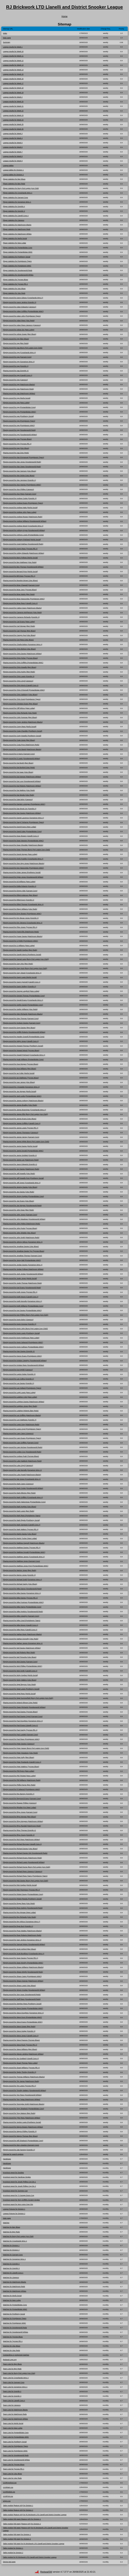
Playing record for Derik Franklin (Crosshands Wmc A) (23, 859)
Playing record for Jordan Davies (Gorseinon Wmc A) (23, 1265)
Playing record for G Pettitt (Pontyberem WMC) (20, 941)
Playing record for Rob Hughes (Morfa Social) (20, 1885)
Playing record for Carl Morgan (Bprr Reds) (19, 626)
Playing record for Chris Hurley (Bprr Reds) (19, 672)
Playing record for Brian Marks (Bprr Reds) (19, 594)
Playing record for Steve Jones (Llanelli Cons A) (21, 2036)
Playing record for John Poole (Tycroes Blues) (20, 1228)
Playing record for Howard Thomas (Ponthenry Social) (23, 1046)
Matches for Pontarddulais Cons (15, 2305)
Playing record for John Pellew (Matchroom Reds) (21, 1224)
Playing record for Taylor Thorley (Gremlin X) (19, 2072)
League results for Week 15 (13, 74)
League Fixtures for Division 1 (14, 2209)
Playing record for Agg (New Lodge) (16, 403)
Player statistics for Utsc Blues (14, 289)
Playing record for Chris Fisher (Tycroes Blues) (20, 658)
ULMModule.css (9, 2492)
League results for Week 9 (13, 161)
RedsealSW (43, 2572)
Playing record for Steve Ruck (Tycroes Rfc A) (20, 2045)
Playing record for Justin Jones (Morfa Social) (20, 1278)
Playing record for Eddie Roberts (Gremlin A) (19, 886)
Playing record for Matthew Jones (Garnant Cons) (21, 1561)
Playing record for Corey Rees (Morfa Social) (19, 727)
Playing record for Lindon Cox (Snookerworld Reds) (22, 1452)
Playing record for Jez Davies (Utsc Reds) (18, 1192)
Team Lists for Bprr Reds (12, 2369)
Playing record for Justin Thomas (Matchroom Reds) (22, 1283)
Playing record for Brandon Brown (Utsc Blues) (20, 580)
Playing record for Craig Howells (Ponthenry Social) (22, 736)
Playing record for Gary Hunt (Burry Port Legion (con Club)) (25, 968)
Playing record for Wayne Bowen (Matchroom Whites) (23, 2127)
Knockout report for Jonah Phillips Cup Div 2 (19, 2186)
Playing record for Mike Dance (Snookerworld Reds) (22, 1589)
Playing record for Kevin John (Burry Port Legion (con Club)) (25, 1329)
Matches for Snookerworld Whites (15, 2332)
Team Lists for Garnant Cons (13, 2382)
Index (5, 33)
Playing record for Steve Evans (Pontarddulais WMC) (23, 2022)
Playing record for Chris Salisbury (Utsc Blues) (20, 695)
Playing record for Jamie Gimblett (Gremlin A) (20, 1155)
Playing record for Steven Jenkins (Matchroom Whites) (23, 2054)
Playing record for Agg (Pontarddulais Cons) (19, 407)
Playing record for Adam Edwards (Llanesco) (19, 307)
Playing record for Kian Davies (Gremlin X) (19, 1351)
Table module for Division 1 (13, 2548)
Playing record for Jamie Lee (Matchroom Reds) (21, 1160)
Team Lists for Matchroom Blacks (15, 2410)
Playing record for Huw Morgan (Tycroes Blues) (20, 1064)
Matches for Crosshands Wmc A (15, 2241)
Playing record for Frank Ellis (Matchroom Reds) (21, 932)
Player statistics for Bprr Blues (14, 179)
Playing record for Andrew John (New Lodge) (19, 512)
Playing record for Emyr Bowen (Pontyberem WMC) (22, 914)
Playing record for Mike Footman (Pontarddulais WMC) (23, 1602)
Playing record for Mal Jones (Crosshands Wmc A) (22, 1479)
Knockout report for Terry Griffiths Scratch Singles (21, 2200)
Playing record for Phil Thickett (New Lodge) (19, 1776)
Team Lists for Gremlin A (12, 2391)
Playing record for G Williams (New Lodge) (19, 946)
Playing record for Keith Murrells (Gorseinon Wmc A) (22, 1301)
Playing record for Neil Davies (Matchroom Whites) (22, 1648)
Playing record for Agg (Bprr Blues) (16, 339)
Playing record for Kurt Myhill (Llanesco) (18, 1370)
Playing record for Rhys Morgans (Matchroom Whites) (23, 1821)
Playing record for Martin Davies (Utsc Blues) (20, 1534)
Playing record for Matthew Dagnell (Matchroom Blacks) (24, 1543)
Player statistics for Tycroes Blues (15, 280)
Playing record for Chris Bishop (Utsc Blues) (19, 649)
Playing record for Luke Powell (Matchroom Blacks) (22, 1475)
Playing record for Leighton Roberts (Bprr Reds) (21, 1411)
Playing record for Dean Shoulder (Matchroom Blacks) (23, 845)
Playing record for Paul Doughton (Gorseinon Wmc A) (23, 1721)
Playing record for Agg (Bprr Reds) (16, 343)
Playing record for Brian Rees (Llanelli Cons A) (20, 603)
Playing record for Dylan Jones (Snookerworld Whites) (23, 877)
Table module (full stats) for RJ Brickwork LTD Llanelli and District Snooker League (33, 2544)
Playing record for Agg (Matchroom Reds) (18, 389)
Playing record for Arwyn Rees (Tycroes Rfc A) (20, 549)
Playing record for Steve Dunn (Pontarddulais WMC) (22, 2017)
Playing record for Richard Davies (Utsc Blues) (20, 1849)
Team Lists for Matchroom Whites (15, 2419)
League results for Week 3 (13, 133)
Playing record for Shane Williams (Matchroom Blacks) (23, 1967)
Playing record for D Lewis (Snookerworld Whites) (21, 758)
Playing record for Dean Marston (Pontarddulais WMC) (23, 841)
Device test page (9, 2562)
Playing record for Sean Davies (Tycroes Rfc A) (20, 1958)
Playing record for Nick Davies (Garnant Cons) (20, 1662)
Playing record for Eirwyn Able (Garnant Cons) (20, 891)
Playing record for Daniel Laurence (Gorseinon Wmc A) (23, 818)
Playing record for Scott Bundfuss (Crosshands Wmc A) (23, 1954)
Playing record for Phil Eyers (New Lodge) (18, 1771)
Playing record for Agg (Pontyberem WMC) (19, 425)
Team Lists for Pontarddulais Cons (16, 2432)
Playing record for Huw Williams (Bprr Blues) (19, 1069)
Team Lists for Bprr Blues (12, 2364)
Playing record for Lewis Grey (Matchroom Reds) (21, 1424)
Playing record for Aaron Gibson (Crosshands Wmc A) (23, 298)
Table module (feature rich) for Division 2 (18, 2510)
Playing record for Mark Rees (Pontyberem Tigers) (21, 1516)
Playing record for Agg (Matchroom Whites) (19, 393)
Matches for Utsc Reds (11, 2350)
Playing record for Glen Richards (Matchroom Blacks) (23, 1014)
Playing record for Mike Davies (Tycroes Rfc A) (20, 1598)
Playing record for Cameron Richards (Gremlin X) (21, 617)
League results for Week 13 (13, 65)
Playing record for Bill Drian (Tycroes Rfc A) (19, 576)
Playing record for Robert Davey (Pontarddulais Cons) (23, 1894)
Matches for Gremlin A (11, 2264)
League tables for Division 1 (13, 170)
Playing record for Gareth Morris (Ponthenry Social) (22, 954)
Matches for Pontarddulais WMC (15, 2309)
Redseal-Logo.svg (10, 2360)
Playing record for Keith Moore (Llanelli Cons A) (20, 1297)
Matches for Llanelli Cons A (13, 2273)
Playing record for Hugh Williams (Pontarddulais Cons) (23, 1059)
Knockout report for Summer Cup (15, 2191)
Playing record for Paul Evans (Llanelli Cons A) (20, 1725)
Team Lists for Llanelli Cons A (14, 2401)
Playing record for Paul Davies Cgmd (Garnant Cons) (23, 1716)
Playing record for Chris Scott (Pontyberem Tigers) (21, 699)
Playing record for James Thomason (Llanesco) (20, 1133)
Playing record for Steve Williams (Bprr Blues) (20, 2049)
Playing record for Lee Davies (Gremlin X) (18, 1383)
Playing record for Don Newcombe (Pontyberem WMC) (23, 868)
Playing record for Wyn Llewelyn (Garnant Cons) (21, 2145)
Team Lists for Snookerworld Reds (16, 2455)
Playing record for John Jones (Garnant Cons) (20, 1215)
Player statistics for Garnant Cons (15, 197)
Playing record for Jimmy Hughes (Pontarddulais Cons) (23, 1196)
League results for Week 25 (13, 124)
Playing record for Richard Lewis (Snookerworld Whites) (24, 1862)
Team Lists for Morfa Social (13, 2423)
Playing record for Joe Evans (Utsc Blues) (18, 1201)
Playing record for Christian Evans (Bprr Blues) (20, 704)
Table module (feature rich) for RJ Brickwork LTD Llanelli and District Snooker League (34, 2515)
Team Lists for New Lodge (12, 2428)
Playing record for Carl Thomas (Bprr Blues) (19, 631)
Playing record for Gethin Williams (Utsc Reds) (20, 1009)
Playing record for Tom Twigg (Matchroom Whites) (21, 2099)
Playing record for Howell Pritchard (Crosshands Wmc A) (24, 1055)
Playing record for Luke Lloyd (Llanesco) (18, 1465)
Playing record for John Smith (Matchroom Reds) (21, 1237)
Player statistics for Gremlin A (14, 206)
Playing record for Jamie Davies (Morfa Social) (20, 1146)
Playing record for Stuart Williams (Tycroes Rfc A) (21, 2068)
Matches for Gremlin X (11, 2268)
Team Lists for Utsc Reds (12, 2478)
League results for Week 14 (13, 70)
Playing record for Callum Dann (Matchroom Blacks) (22, 608)
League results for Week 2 (13, 97)
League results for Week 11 (13, 56)
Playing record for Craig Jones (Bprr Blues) (19, 740)
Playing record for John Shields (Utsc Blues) (19, 1233)
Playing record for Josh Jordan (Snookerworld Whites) (23, 1274)
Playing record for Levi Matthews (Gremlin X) (19, 1420)
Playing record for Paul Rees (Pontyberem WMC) (21, 1739)
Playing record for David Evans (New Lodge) (19, 827)
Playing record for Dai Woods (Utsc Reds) (18, 795)
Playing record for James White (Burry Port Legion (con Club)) (26, 1141)
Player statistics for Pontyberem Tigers (17, 261)
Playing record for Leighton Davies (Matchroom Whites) (23, 1402)
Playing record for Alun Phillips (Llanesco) (18, 489)
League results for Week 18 (13, 88)
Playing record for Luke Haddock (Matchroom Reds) (22, 1461)
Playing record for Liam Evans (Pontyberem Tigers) (22, 1438)
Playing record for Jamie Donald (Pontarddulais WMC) (23, 1151)
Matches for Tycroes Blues (13, 2337)
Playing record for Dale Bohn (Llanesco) (18, 799)
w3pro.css (7, 2501)
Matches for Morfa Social (12, 2296)
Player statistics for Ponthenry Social (16, 257)
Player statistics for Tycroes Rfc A (15, 284)
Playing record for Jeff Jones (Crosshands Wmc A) (21, 1183)
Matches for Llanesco (11, 2277)
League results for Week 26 (13, 129)
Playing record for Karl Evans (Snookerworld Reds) (22, 1288)
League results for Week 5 (13, 143)
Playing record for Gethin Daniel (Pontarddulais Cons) (23, 1005)
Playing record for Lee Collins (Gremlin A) (18, 1379)
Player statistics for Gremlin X (14, 211)
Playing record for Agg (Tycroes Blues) (17, 439)
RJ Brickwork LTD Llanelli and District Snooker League (64, 7)
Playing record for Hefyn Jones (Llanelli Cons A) (21, 1041)
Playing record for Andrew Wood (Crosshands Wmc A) (23, 526)
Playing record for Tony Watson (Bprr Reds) (19, 2113)
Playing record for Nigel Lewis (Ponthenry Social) (21, 1689)
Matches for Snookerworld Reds (15, 2328)
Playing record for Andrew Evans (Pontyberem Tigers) (23, 503)
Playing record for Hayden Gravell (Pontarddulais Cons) (23, 1037)
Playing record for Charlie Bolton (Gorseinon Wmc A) (22, 644)
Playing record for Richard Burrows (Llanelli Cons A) (22, 1844)
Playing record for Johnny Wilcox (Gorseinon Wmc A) (23, 1242)
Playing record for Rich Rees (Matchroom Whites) (21, 1839)
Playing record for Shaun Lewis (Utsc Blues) (19, 1986)
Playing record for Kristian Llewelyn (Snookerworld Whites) (25, 1360)
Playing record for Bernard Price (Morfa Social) (20, 571)
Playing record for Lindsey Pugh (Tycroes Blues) (21, 1456)
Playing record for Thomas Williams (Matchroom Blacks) (24, 2077)
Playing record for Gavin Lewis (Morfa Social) (20, 977)
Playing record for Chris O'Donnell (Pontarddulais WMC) (24, 690)
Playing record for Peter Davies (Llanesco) (18, 1744)
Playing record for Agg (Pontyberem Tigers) (19, 421)
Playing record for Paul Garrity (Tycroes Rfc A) (20, 1730)
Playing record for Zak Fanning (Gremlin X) (19, 2150)
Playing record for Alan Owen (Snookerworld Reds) (22, 467)
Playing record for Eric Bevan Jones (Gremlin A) (21, 918)
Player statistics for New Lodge (14, 243)
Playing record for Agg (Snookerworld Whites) (20, 435)
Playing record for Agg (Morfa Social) (16, 398)
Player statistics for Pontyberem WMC (17, 266)
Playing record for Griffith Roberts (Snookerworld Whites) (24, 1032)
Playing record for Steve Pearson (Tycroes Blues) (21, 2040)
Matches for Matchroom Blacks (14, 2282)
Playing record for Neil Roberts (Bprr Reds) (19, 1652)
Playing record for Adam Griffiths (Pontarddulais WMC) (23, 311)
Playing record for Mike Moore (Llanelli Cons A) (20, 1625)
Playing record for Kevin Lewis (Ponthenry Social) (21, 1333)
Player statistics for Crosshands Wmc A (17, 193)
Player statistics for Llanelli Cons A (16, 216)
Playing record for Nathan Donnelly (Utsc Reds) (20, 1639)
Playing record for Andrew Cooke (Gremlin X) (20, 498)
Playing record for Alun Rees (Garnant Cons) (19, 494)
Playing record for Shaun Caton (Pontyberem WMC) (22, 1976)
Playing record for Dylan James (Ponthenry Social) (22, 872)
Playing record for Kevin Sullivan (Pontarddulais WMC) (23, 1347)
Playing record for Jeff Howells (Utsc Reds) (19, 1173)
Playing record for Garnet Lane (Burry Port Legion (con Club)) (26, 959)
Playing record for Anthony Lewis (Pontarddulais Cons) (23, 535)
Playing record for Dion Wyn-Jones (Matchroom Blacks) (23, 863)
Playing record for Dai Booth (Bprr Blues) (18, 763)
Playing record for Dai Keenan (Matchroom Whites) (22, 777)
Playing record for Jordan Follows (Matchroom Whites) (23, 1269)
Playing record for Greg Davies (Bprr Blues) (19, 1028)
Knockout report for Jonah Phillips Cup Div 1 (19, 2182)
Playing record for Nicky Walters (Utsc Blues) (19, 1680)
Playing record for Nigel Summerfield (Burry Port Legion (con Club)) (28, 1698)
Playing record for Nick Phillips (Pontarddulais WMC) (22, 1666)
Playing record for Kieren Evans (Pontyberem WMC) (22, 1356)
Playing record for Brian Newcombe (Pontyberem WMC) (24, 599)
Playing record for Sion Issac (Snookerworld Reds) (22, 1994)
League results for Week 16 (13, 79)
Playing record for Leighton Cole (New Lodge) (20, 1397)
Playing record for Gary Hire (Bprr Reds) (18, 964)
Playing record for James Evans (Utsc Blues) (19, 1119)
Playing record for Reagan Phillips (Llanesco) (20, 1803)
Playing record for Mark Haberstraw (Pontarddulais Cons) (24, 1502)
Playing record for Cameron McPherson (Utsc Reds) (22, 612)
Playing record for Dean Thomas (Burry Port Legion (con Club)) (26, 850)
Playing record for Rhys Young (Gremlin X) (19, 1835)
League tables (8, 165)
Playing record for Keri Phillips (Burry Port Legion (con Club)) (25, 1315)
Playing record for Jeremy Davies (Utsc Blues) (20, 1187)
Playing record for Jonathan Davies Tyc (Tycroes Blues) (23, 1251)
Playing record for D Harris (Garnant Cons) (19, 754)
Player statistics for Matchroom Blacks (17, 225)
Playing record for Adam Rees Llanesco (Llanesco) (22, 325)
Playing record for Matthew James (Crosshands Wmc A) (24, 1557)
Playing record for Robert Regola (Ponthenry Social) (22, 1899)
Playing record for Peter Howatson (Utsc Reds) (20, 1753)
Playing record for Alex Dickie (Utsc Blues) (18, 476)
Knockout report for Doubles (13, 2173)
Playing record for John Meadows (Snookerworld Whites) (24, 1219)
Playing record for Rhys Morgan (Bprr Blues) (19, 1817)
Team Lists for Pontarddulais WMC (16, 2437)
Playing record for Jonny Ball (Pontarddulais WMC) (22, 1260)
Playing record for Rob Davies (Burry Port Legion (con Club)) (25, 1881)
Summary (6, 42)
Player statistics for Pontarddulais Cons (17, 248)
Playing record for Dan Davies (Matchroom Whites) (22, 813)
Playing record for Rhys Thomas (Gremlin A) (19, 1830)
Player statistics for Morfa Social (15, 238)
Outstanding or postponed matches (16, 2355)
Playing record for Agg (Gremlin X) (16, 371)
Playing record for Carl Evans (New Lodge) (19, 622)
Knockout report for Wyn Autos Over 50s (18, 2204)
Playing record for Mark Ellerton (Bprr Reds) (19, 1493)
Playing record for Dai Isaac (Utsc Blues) (18, 772)
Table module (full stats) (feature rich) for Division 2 (22, 2524)
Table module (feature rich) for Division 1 (18, 2505)
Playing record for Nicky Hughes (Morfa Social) (20, 1675)
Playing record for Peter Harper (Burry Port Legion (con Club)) (26, 1748)
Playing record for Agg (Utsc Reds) (16, 453)
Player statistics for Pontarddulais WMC (17, 252)
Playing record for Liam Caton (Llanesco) (18, 1433)
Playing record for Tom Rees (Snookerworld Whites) (22, 2095)
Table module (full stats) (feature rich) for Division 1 (22, 2519)
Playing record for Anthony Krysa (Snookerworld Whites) (24, 530)
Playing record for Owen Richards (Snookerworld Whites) (24, 1707)
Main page (7, 38)
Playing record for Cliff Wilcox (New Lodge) (19, 708)
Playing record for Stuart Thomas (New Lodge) (20, 2063)
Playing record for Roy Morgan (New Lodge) (19, 1912)
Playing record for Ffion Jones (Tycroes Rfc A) (20, 927)
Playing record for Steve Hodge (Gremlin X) (19, 2031)
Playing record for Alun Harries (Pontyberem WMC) (22, 485)
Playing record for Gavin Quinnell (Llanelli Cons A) (21, 982)
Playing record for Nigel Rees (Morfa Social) (19, 1694)
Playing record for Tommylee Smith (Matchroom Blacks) (23, 2104)
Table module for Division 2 (13, 2553)
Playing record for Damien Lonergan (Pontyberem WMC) (24, 804)
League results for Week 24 (13, 120)
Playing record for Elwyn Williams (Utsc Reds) (20, 909)
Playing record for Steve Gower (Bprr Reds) (19, 2026)
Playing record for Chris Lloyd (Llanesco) (18, 681)
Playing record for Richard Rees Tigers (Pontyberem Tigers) (25, 1876)
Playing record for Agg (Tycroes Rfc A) (17, 444)
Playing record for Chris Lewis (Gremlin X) (18, 676)
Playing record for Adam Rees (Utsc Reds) (19, 320)
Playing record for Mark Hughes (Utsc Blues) (19, 1507)
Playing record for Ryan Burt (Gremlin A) (18, 1926)
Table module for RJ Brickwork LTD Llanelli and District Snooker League (29, 2557)
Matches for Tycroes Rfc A (13, 2341)
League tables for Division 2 (13, 175)
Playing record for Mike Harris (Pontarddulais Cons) (22, 1607)
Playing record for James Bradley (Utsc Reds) (20, 1105)
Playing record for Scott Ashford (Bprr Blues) (19, 1949)
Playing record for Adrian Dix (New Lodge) (18, 330)
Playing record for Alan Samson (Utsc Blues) (19, 471)
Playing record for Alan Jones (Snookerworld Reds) (22, 462)
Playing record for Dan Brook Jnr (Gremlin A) (19, 809)
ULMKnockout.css (10, 2483)
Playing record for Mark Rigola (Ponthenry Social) (21, 1520)
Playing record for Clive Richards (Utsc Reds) (20, 713)
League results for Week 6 (13, 147)
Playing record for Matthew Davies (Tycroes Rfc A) (21, 1548)
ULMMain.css (8, 2487)
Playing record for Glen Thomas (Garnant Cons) (21, 1018)
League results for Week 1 (13, 47)
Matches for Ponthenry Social (14, 2314)
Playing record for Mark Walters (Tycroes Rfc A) (20, 1529)
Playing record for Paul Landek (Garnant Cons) (20, 1735)
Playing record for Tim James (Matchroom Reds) (21, 2081)
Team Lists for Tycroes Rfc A (13, 2469)
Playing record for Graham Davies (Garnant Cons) (21, 1023)
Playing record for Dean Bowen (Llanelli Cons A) (21, 836)
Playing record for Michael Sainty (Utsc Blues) (20, 1584)
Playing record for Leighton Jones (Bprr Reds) (20, 1406)
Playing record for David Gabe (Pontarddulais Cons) (22, 831)
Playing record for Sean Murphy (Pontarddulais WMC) (23, 1963)
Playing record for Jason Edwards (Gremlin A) (20, 1164)
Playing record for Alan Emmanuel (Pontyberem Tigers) (23, 457)
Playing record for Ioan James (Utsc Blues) (19, 1082)
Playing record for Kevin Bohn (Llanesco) (18, 1320)
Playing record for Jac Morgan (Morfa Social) (19, 1091)
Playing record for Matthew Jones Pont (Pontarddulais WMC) (25, 1566)
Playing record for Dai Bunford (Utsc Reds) (19, 767)
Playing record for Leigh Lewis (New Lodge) (19, 1392)
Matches (6, 2223)
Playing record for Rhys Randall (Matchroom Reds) (22, 1826)
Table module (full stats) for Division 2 (17, 2539)
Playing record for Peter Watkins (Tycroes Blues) (21, 1767)
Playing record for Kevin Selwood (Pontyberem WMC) (23, 1342)
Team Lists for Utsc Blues (12, 2474)
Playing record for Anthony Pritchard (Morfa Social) (22, 539)
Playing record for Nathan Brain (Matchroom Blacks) (22, 1634)
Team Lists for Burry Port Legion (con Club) (19, 2373)
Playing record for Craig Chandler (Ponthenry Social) (22, 731)
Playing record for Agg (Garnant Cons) (17, 357)
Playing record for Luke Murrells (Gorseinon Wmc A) (22, 1470)
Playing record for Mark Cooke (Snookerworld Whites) (23, 1488)
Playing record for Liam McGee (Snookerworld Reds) (22, 1447)
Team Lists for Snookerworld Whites (16, 2460)
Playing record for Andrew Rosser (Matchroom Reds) (22, 517)
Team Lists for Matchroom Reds (15, 2414)
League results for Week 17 (13, 83)
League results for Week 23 (13, 115)
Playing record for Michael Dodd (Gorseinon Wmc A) (22, 1579)
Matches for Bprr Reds (11, 2232)
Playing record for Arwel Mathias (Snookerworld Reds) (23, 544)
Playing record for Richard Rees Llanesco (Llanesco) (22, 1871)
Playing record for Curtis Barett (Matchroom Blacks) (22, 749)
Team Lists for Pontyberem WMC (15, 2451)
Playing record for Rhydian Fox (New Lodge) (19, 1807)
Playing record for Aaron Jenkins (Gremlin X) (19, 302)
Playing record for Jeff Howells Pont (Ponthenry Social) (23, 1178)
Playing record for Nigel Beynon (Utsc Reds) (19, 1684)
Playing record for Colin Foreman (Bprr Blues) (20, 717)
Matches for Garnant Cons (13, 2255)
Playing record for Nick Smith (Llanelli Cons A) (20, 1671)
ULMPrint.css (8, 2496)
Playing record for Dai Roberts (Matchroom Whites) (22, 786)
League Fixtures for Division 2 (14, 2213)
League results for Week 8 (13, 156)
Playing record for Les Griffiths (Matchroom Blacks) (22, 1415)
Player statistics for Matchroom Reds (16, 229)
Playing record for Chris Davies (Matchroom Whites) (22, 654)
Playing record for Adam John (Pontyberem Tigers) (22, 316)
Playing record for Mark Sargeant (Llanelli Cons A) (21, 1525)
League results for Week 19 (13, 93)
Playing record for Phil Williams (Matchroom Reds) (21, 1780)
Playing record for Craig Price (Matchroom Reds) (21, 745)
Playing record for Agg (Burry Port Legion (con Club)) (22, 348)
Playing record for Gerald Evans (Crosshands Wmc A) (23, 1000)
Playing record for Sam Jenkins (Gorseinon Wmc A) (22, 1940)
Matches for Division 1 (11, 2245)
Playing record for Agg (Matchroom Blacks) (19, 384)
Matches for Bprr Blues (11, 2227)
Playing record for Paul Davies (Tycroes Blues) (20, 1712)
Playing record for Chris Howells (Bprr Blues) (19, 667)
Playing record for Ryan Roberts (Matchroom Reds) (22, 1935)
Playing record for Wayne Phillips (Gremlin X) (20, 2131)
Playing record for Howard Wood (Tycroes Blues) (21, 1050)
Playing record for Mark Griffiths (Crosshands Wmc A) (23, 1497)
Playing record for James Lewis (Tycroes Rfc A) (20, 1128)
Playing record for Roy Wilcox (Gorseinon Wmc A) (21, 1922)
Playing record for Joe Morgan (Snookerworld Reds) (22, 1205)
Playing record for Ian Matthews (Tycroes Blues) (21, 1078)
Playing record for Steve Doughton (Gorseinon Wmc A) (23, 2013)
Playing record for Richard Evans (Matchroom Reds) (22, 1858)
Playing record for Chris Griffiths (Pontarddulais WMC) (23, 663)
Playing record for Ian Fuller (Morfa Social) (18, 1073)
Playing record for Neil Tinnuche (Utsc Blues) (19, 1657)
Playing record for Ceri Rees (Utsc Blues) (18, 640)
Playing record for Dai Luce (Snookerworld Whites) (22, 781)
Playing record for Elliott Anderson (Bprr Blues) (20, 895)
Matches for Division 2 (11, 2250)
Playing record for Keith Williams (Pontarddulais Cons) (23, 1306)
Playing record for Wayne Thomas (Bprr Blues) (20, 2136)
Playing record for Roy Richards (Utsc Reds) (19, 1917)
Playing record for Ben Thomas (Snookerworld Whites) (23, 567)
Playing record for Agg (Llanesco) (15, 380)
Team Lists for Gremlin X (12, 2396)
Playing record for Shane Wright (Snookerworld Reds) (23, 1972)
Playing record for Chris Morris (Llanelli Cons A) (20, 685)
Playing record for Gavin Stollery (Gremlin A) (19, 986)
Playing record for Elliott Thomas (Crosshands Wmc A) (23, 904)
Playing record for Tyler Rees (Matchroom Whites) (21, 2118)
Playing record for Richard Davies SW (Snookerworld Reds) (25, 1853)
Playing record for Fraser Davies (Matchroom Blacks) (23, 936)
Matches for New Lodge (12, 2300)
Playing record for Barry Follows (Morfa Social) (20, 558)
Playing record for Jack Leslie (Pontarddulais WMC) (22, 1096)
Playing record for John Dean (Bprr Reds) (18, 1210)
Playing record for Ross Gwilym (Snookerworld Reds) (23, 1908)
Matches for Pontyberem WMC (14, 2323)
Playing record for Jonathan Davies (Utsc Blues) (21, 1246)
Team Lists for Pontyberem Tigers (15, 2446)
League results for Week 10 (13, 51)
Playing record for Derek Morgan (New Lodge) (20, 854)
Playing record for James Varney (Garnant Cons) (21, 1137)
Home (64, 16)
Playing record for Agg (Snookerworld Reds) (19, 430)
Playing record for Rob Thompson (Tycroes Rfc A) (21, 1890)
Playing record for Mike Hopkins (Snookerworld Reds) (23, 1611)
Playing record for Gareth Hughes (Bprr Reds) (20, 950)
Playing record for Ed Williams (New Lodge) (19, 882)
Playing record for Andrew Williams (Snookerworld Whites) (24, 521)
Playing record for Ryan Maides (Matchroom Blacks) (22, 1931)
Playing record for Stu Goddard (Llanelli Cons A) (21, 2058)
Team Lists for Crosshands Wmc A (16, 2378)
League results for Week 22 (13, 111)
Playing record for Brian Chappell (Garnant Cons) (21, 585)
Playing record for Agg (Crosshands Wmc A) (19, 352)
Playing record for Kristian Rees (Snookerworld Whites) (23, 1365)
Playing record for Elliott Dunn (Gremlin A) (18, 900)
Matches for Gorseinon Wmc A (14, 2259)
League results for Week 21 (13, 106)
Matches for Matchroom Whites (14, 2291)
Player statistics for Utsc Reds (14, 293)
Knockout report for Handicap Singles (17, 2177)
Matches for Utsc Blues (11, 2346)
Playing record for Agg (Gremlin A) (16, 366)
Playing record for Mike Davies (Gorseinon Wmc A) (22, 1593)
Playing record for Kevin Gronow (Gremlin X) (19, 1324)
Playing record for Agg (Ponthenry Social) (18, 416)
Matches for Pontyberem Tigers (14, 2318)
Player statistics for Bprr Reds (14, 184)
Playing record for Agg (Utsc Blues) (16, 448)
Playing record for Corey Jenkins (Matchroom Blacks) (23, 722)
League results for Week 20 (13, 101)
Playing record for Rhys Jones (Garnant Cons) (20, 1812)
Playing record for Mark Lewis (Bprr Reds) (18, 1511)
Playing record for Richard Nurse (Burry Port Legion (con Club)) (26, 1867)
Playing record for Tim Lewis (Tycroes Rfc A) (19, 2086)
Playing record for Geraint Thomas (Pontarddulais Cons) (24, 996)
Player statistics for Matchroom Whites (17, 234)
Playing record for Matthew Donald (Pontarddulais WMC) (24, 1552)
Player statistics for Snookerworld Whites (18, 275)
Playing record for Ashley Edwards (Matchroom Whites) (23, 553)
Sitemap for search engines (13, 2154)
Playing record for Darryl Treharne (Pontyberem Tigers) (23, 822)
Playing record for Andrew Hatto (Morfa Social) (20, 508)
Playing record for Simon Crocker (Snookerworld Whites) (24, 1990)
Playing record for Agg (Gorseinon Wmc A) (19, 362)
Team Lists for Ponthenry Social (15, 2442)
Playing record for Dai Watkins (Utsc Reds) (19, 790)
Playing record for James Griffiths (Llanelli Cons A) (21, 1123)
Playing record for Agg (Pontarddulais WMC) (19, 412)
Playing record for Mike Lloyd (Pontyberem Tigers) (21, 1620)
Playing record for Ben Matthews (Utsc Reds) (20, 562)
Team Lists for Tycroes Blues (13, 2464)
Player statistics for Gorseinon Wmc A (17, 202)
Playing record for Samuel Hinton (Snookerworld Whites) (24, 1944)
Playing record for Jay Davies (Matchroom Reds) (21, 1169)
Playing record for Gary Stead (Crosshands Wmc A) (22, 973)
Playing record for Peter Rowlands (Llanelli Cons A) (22, 1762)
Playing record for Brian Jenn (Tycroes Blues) (20, 590)
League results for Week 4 (13, 138)
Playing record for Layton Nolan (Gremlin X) (19, 1374)
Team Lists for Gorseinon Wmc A (15, 2387)
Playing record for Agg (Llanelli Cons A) (17, 375)
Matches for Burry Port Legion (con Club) (18, 2236)
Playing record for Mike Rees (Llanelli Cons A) (20, 1630)
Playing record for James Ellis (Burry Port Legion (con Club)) (25, 1114)
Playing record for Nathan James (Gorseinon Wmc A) (23, 1643)
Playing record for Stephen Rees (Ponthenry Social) (22, 2004)
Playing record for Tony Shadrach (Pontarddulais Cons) (23, 2109)
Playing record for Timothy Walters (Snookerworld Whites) (24, 2090)
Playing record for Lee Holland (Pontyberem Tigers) (22, 1388)
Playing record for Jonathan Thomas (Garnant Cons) (22, 1256)
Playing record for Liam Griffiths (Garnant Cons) (20, 1443)
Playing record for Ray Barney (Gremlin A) (18, 1794)
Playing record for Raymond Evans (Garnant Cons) (22, 1798)
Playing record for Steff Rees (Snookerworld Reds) (22, 1999)
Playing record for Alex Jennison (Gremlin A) (19, 480)
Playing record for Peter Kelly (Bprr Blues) (18, 1757)
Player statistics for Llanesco (13, 220)
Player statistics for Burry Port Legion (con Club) (21, 188)
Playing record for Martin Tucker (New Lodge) (20, 1538)
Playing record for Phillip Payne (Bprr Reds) (19, 1785)
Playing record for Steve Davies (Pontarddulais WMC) (23, 2008)
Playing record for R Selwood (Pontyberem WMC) (21, 1789)
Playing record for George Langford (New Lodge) (21, 991)
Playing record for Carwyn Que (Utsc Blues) (19, 635)
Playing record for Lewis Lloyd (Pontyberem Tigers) (22, 1429)
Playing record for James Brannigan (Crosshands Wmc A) (24, 1110)
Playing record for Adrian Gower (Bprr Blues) (19, 334)
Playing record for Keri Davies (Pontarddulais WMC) (22, 1310)
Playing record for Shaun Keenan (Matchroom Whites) (23, 1981)
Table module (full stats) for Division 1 (17, 2534)
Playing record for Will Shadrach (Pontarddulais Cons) (23, 2141)
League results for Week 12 (13, 61)
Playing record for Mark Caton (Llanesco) (18, 1484)
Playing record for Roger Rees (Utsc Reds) (19, 1903)
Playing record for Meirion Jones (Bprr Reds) (19, 1570)
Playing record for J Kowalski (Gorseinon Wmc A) (21, 1087)
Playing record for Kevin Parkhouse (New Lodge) (21, 1338)
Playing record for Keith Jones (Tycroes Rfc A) (20, 1292)
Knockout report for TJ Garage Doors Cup (18, 2195)
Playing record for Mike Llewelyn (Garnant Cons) (21, 1616)
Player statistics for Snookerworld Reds (17, 270)
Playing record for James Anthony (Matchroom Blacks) (23, 1101)
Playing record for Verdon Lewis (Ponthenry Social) (22, 2122)
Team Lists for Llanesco (12, 2405)
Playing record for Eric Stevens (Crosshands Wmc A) (22, 923)
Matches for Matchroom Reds (14, 2286)
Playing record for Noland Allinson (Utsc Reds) (20, 1703)
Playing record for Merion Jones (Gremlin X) (19, 1575)
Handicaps (7, 2159)
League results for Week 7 (13, 152)
